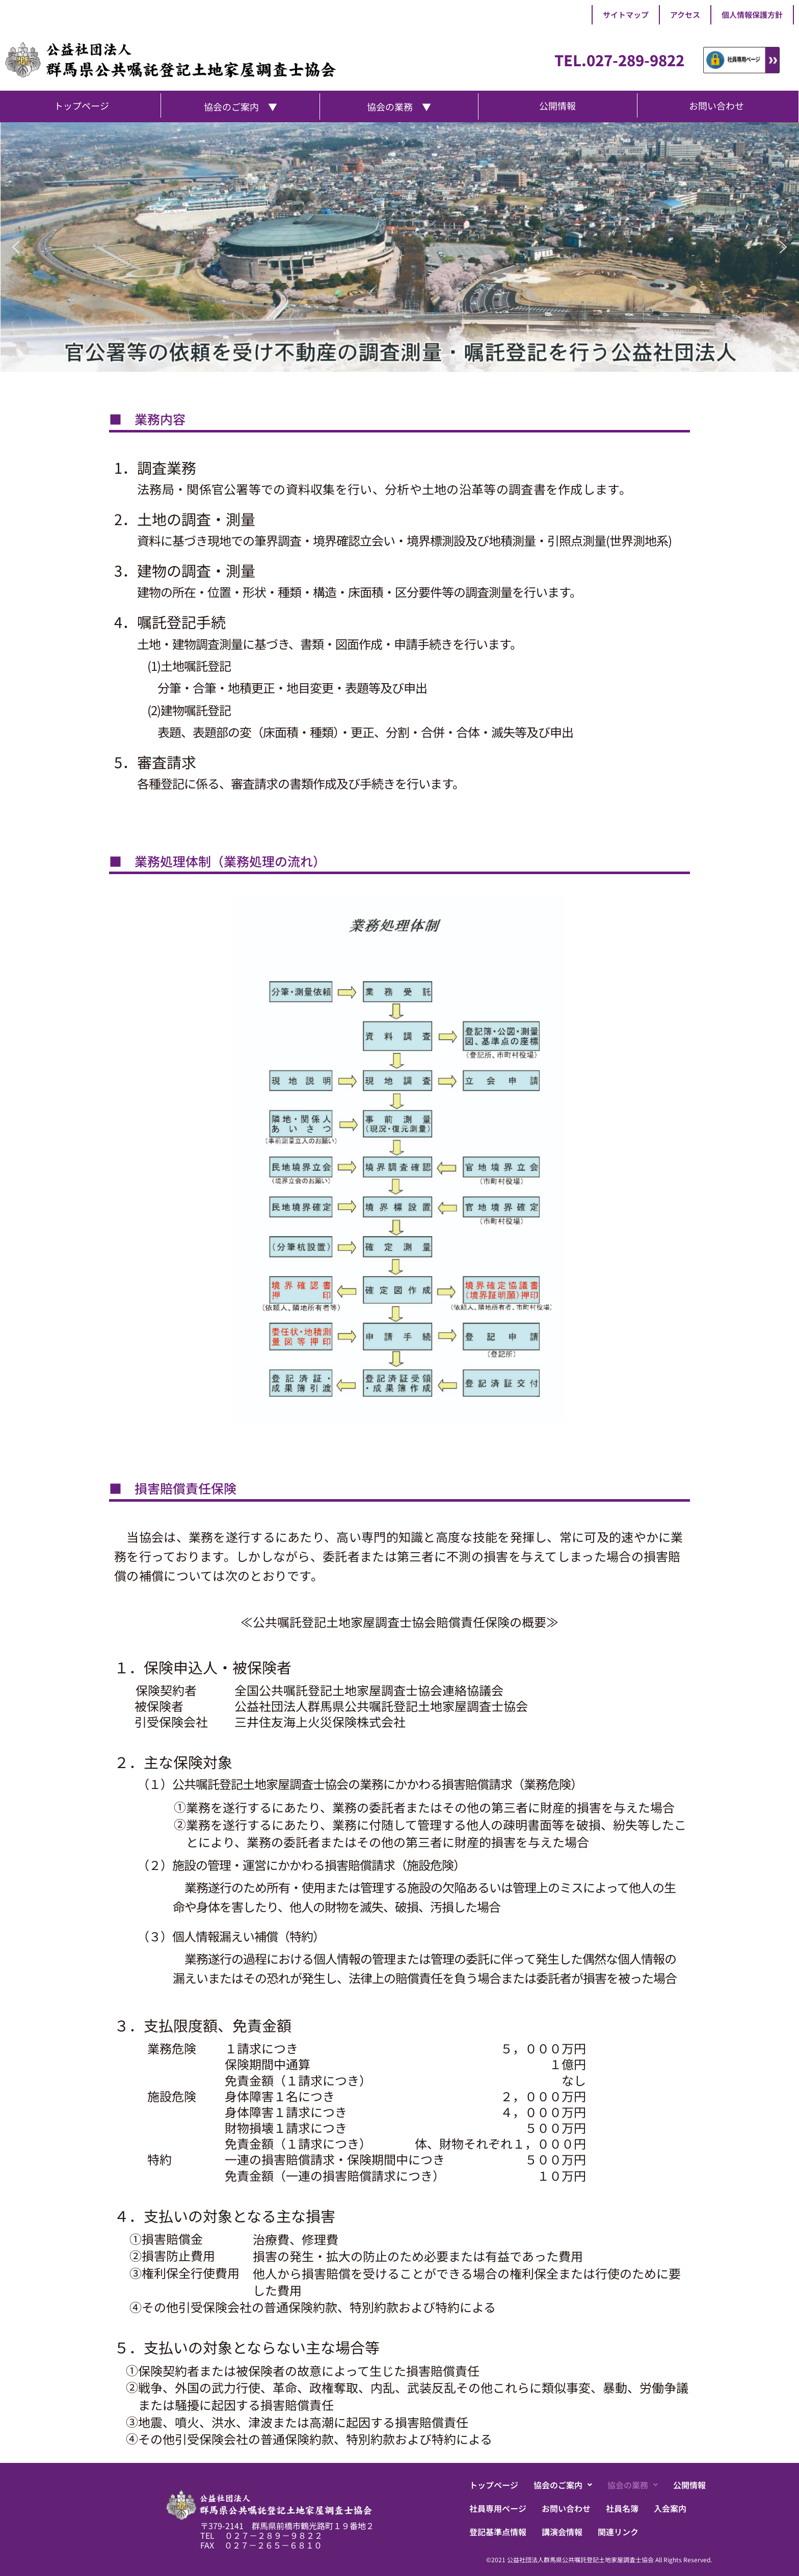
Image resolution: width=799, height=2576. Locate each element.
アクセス (685, 14)
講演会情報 (562, 2532)
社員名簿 (622, 2508)
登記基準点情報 (497, 2532)
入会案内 (670, 2508)
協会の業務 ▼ (399, 106)
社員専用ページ (497, 2508)
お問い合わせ (566, 2508)
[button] (16, 247)
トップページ (493, 2485)
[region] (399, 247)
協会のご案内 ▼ (240, 106)
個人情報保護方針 (752, 14)
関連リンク (618, 2532)
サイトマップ (626, 14)
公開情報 (689, 2485)
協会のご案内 (563, 2485)
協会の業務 (632, 2485)
